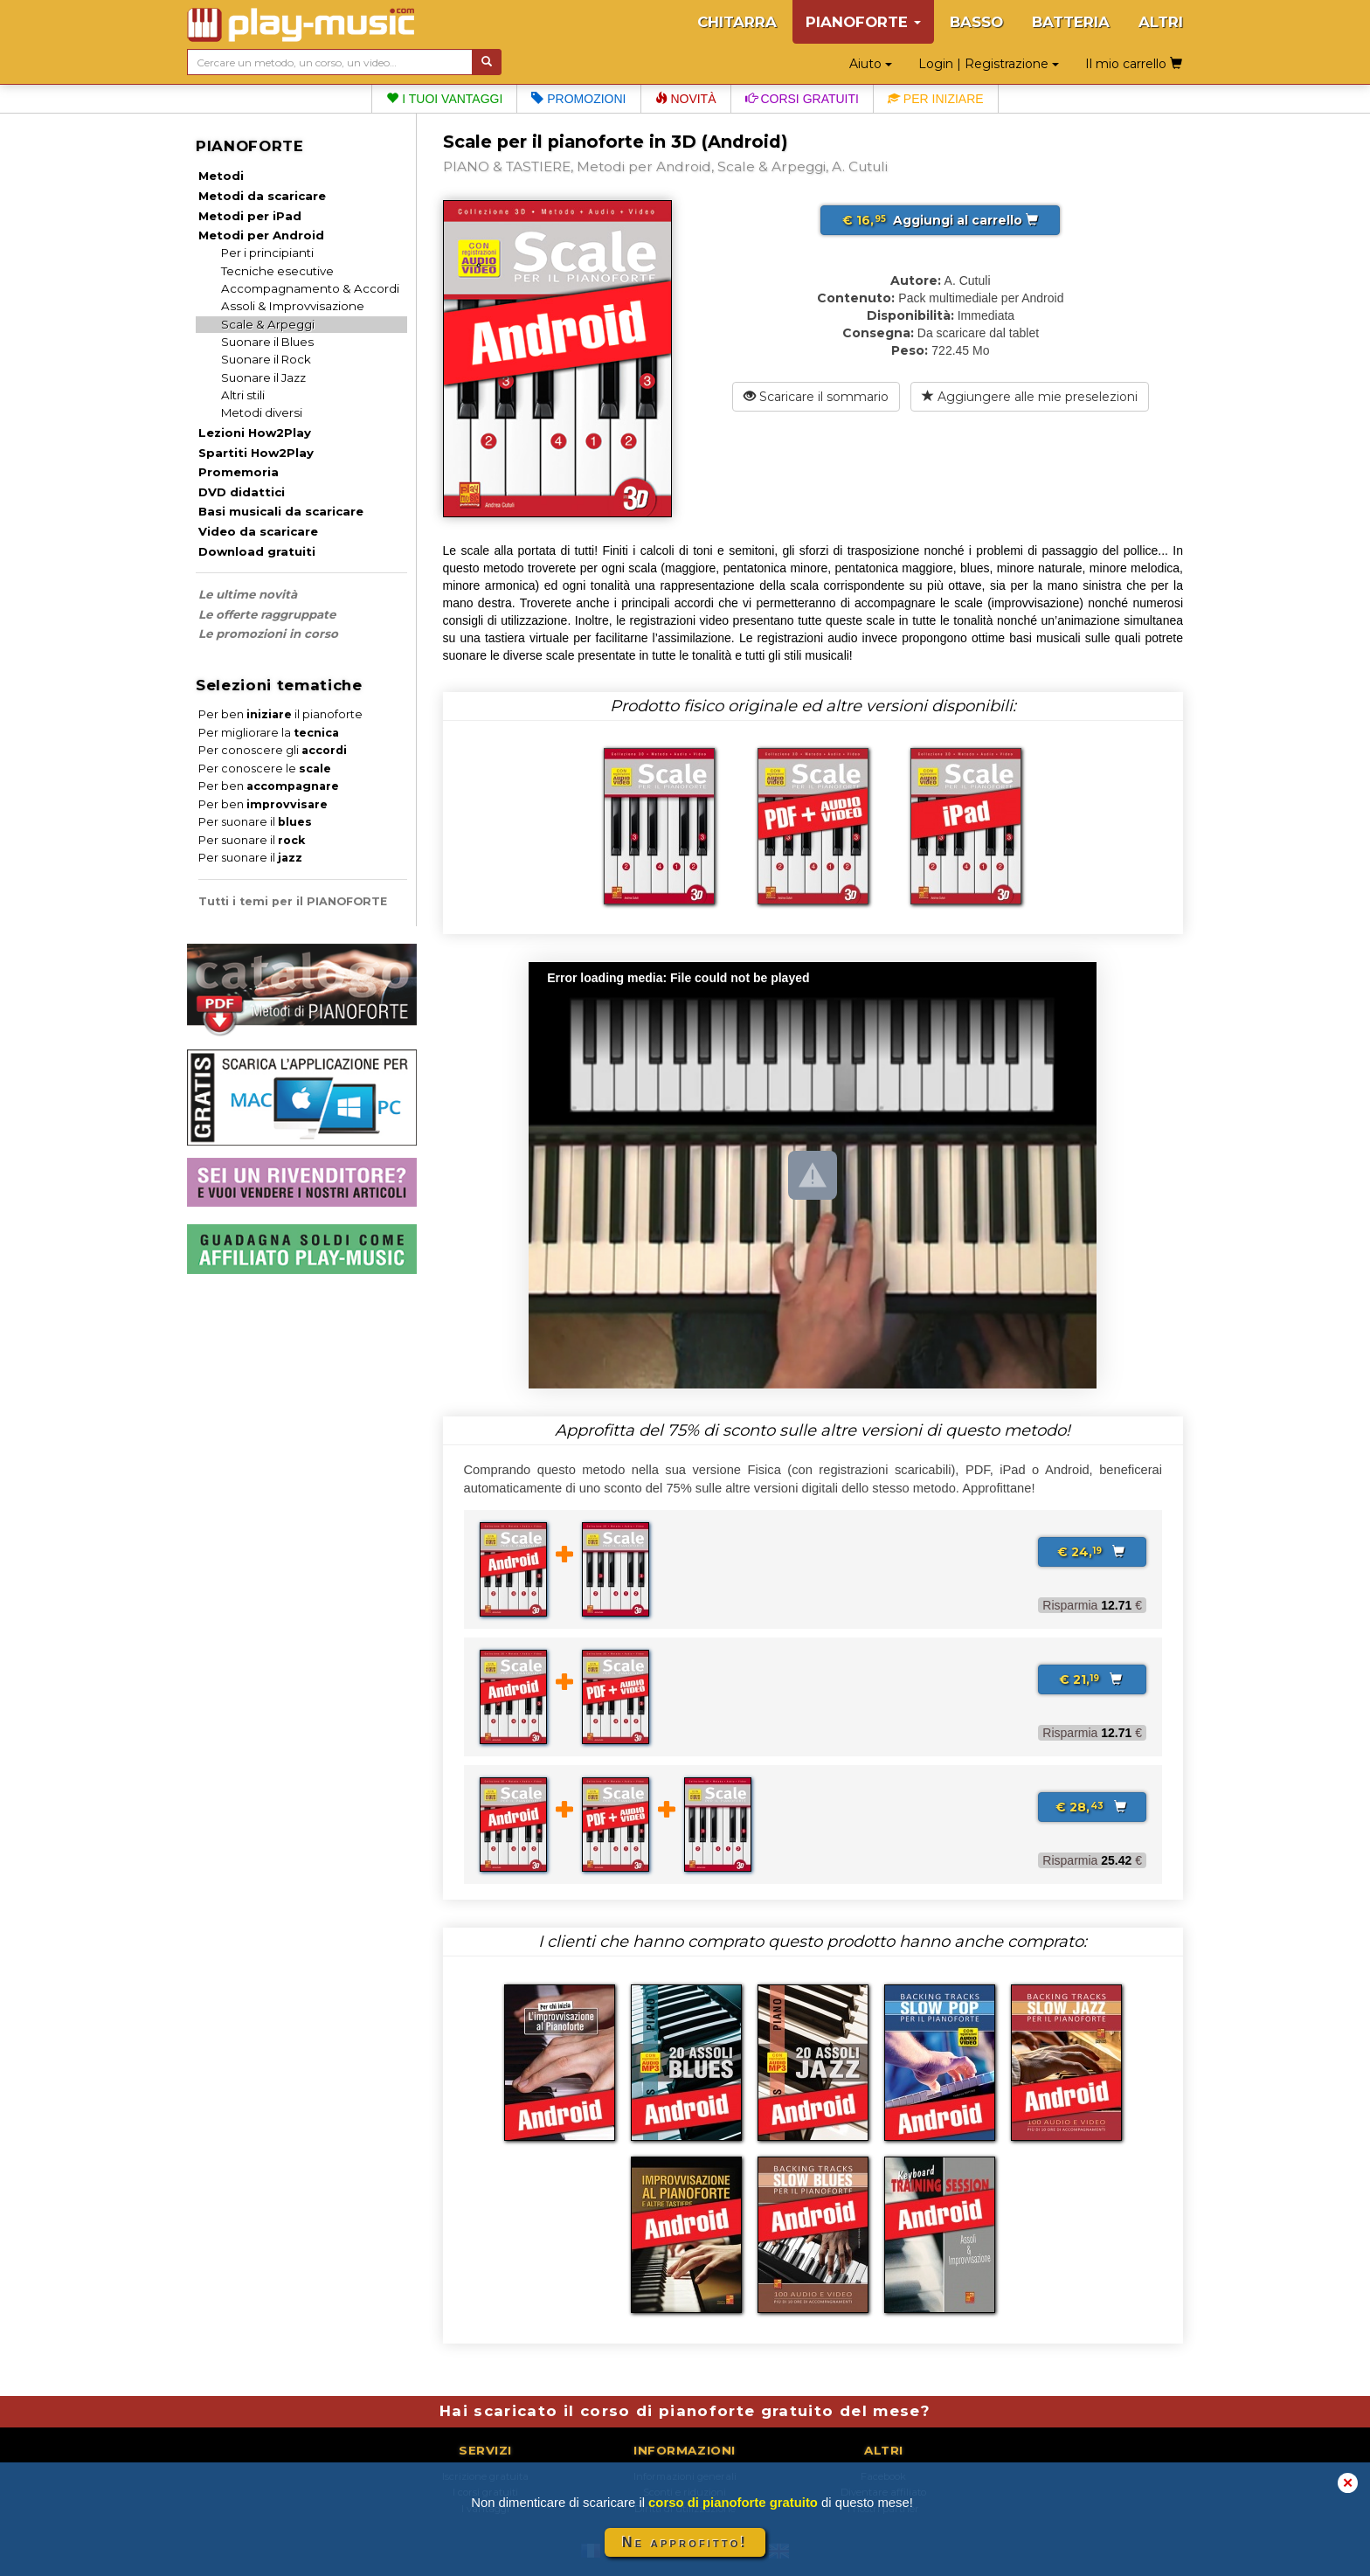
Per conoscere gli (272, 750)
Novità (685, 99)
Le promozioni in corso (268, 634)
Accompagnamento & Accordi (310, 288)
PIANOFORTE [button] (863, 22)
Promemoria (238, 472)
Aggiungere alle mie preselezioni (1030, 397)
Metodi (221, 176)
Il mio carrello (1133, 64)
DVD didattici (241, 492)
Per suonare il (255, 821)
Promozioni (578, 99)
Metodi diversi (261, 412)
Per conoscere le (264, 768)
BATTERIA (1071, 22)
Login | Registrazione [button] (988, 64)
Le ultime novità (247, 594)
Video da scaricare (258, 531)
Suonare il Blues (267, 342)
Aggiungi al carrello (940, 220)
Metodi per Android (261, 235)
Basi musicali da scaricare (280, 511)
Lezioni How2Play (254, 433)
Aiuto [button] (870, 64)
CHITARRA (737, 22)
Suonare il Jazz (263, 377)
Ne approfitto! (685, 2542)
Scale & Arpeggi (268, 324)
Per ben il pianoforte (280, 714)
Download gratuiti (256, 551)
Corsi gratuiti (802, 99)
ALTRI (1160, 22)
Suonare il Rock (266, 359)
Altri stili (243, 395)
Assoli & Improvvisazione (292, 306)
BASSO (976, 22)
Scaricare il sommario (816, 397)
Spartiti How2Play (256, 453)
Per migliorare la (268, 732)
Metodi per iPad (249, 216)
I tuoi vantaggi (444, 99)
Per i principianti (267, 253)
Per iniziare (936, 99)
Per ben (268, 786)
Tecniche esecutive (277, 271)
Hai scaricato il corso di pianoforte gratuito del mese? (685, 2411)
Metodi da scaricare (262, 196)
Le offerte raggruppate (267, 614)
